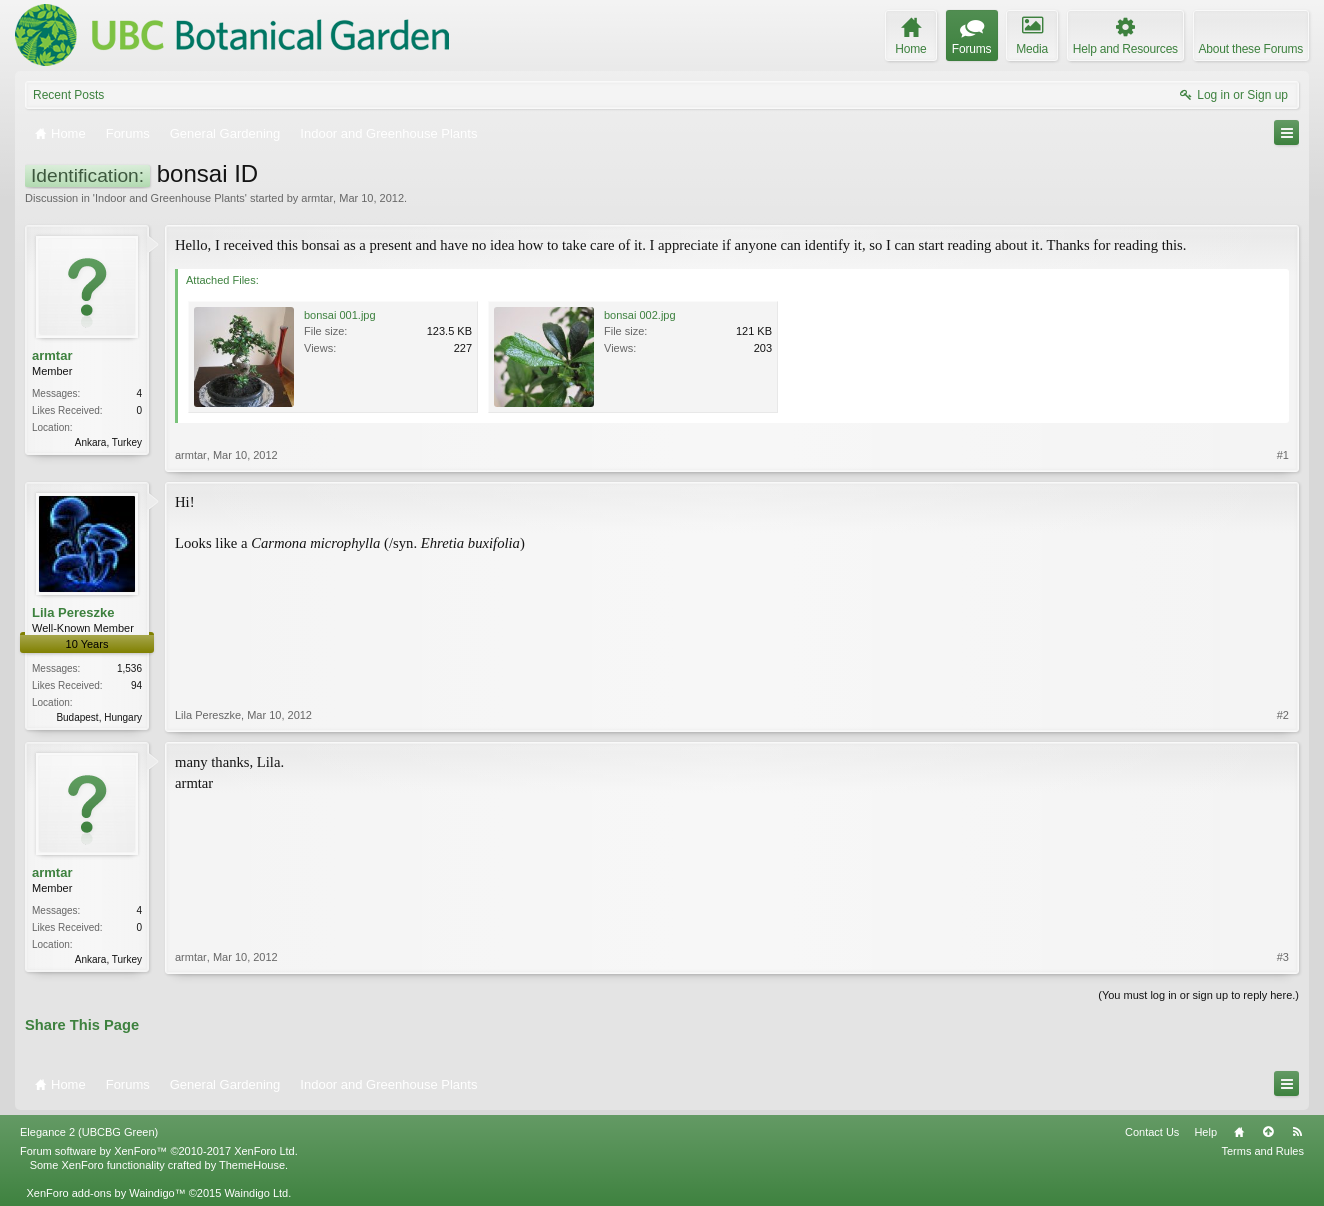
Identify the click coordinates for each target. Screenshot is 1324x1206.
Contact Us (1152, 1132)
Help (1205, 1132)
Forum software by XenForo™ (159, 1151)
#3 (1283, 957)
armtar (317, 198)
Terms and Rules (1262, 1151)
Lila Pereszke (73, 612)
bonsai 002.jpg (640, 315)
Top (1268, 1132)
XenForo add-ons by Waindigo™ (105, 1193)
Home (1239, 1132)
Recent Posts (68, 95)
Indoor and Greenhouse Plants (170, 198)
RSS (1297, 1132)
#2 (1283, 715)
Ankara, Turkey (108, 442)
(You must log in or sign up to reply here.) (1198, 995)
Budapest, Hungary (99, 717)
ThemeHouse (252, 1165)
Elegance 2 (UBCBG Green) (89, 1132)
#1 (1283, 455)
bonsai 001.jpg (340, 315)
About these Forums (1251, 49)
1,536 (129, 668)
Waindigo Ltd (256, 1193)
